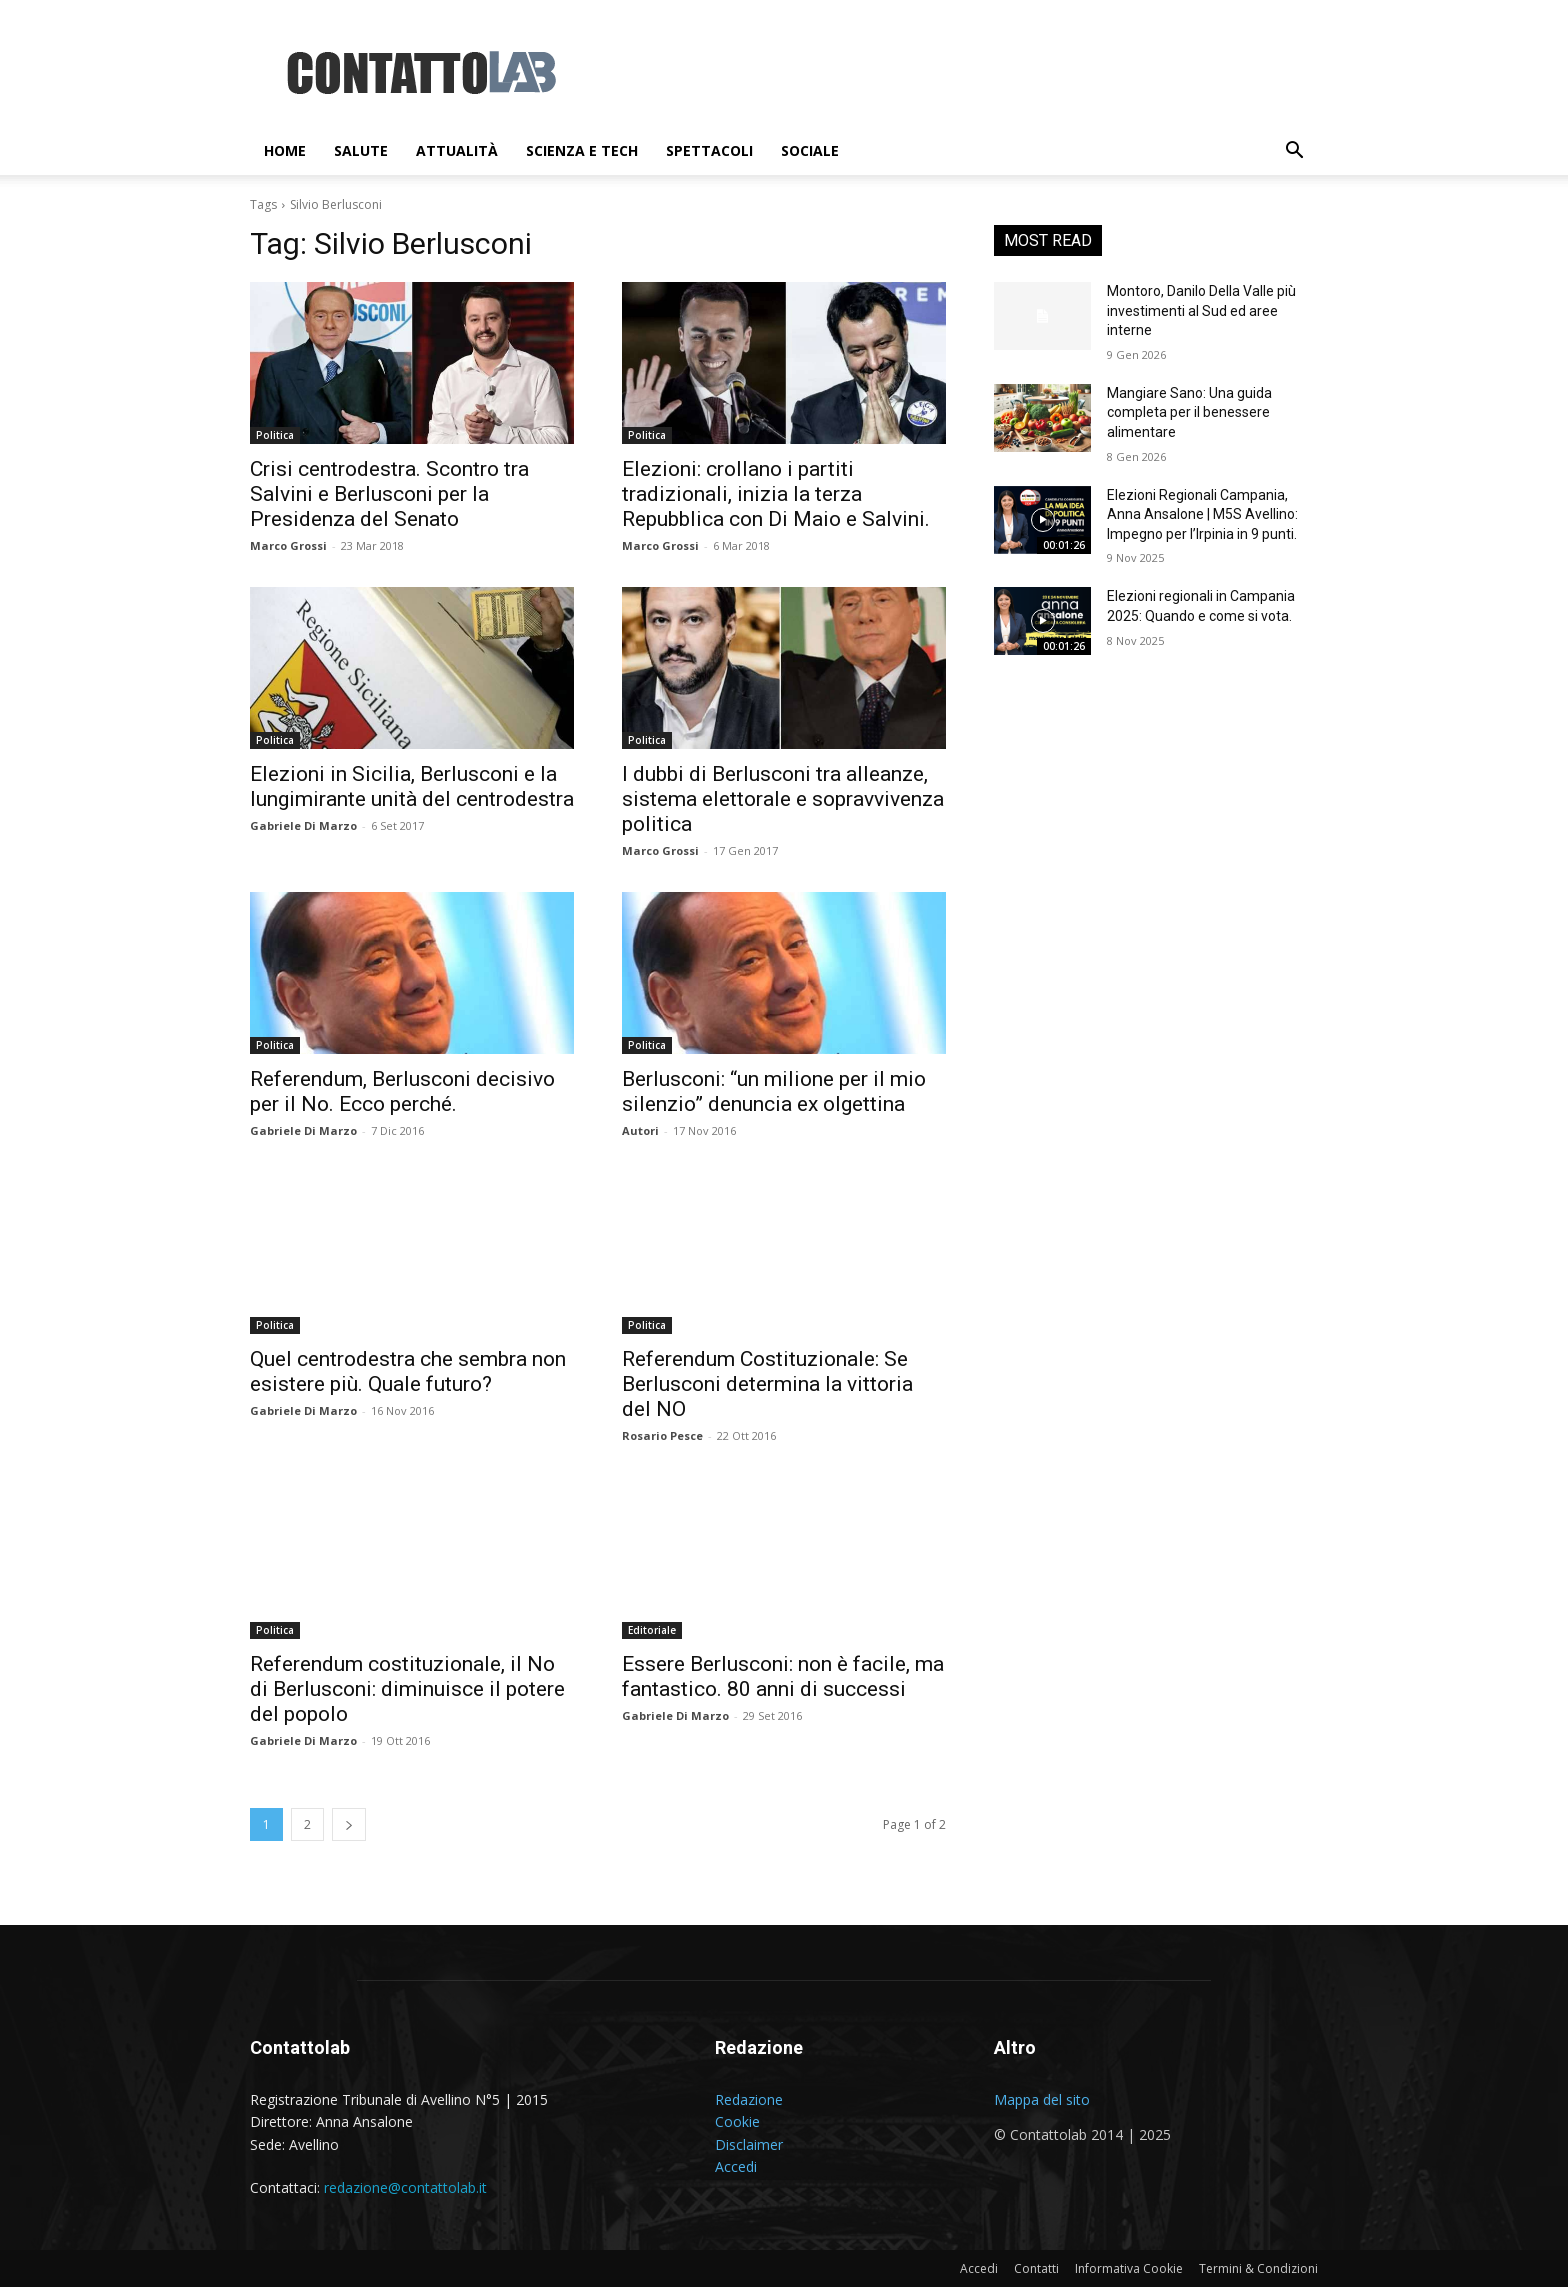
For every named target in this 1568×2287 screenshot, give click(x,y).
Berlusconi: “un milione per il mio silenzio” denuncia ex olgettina (774, 1091)
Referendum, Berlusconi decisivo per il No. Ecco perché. (402, 1091)
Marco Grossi (288, 545)
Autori (640, 1130)
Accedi (736, 2166)
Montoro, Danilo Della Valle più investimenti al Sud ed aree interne (1201, 310)
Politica (275, 435)
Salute (361, 150)
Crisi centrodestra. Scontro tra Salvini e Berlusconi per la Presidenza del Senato (389, 494)
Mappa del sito (1042, 2099)
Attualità (457, 150)
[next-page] (349, 1824)
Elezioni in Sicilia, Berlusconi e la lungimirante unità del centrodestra (412, 786)
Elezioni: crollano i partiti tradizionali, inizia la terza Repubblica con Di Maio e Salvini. (776, 494)
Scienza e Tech (582, 150)
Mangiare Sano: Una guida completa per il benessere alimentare (1189, 412)
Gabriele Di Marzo (303, 825)
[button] (1294, 152)
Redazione (749, 2099)
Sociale (810, 150)
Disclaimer (749, 2144)
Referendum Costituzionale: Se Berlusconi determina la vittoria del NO (767, 1384)
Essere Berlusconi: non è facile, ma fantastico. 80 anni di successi (783, 1676)
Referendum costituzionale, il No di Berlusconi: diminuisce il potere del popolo (407, 1689)
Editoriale (652, 1630)
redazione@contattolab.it (405, 2187)
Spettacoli (709, 150)
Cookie (737, 2121)
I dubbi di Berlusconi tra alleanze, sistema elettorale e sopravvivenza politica (783, 799)
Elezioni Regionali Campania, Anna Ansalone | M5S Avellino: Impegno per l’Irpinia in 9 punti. (1202, 514)
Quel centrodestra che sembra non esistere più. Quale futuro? (408, 1371)
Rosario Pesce (662, 1435)
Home (285, 150)
